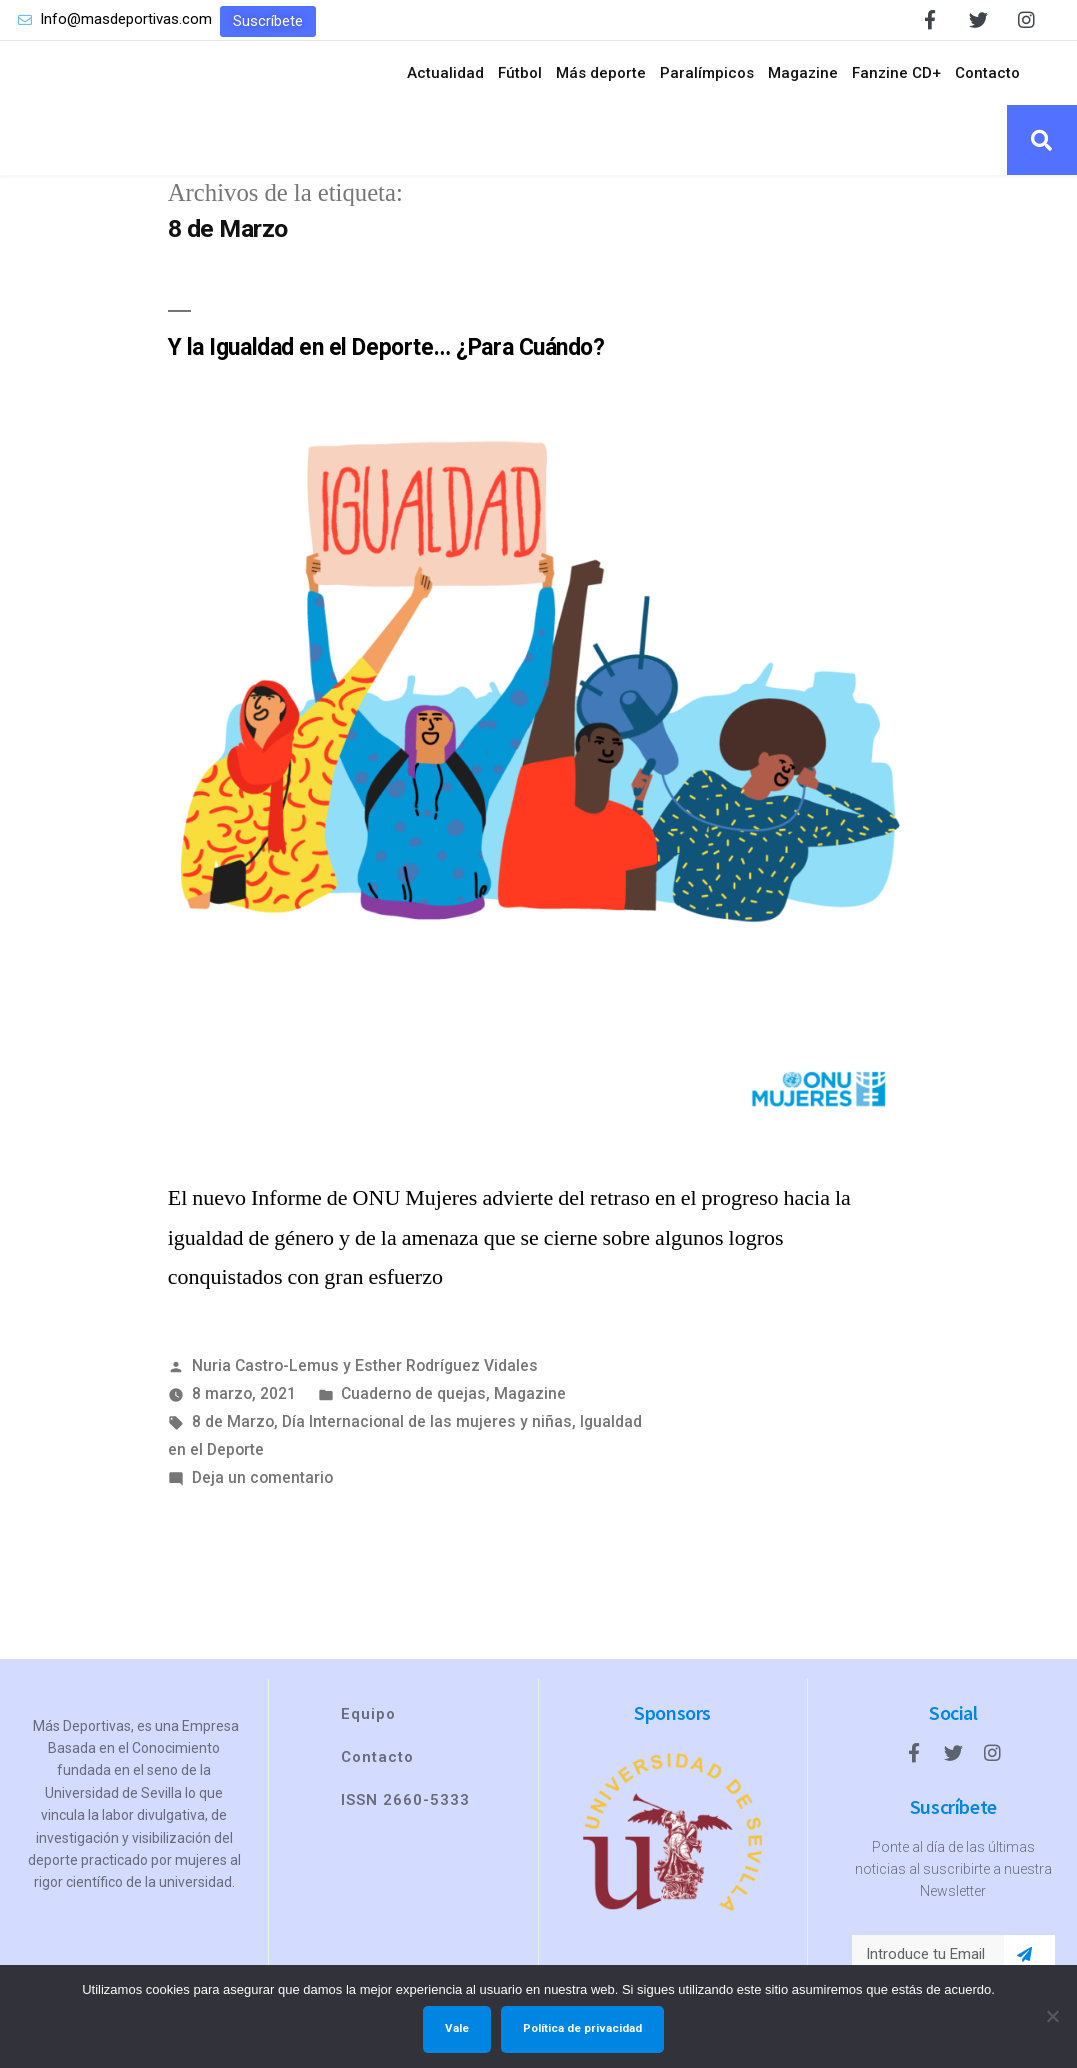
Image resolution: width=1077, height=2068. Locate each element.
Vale (457, 2028)
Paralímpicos (707, 73)
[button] (268, 21)
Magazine (803, 73)
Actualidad (445, 73)
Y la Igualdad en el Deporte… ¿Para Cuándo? (386, 347)
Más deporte (601, 73)
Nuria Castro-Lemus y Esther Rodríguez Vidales (365, 1365)
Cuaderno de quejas (413, 1393)
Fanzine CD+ (896, 73)
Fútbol (520, 73)
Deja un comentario (262, 1477)
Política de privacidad (582, 2028)
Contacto (987, 73)
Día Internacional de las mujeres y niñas (427, 1421)
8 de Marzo (233, 1421)
